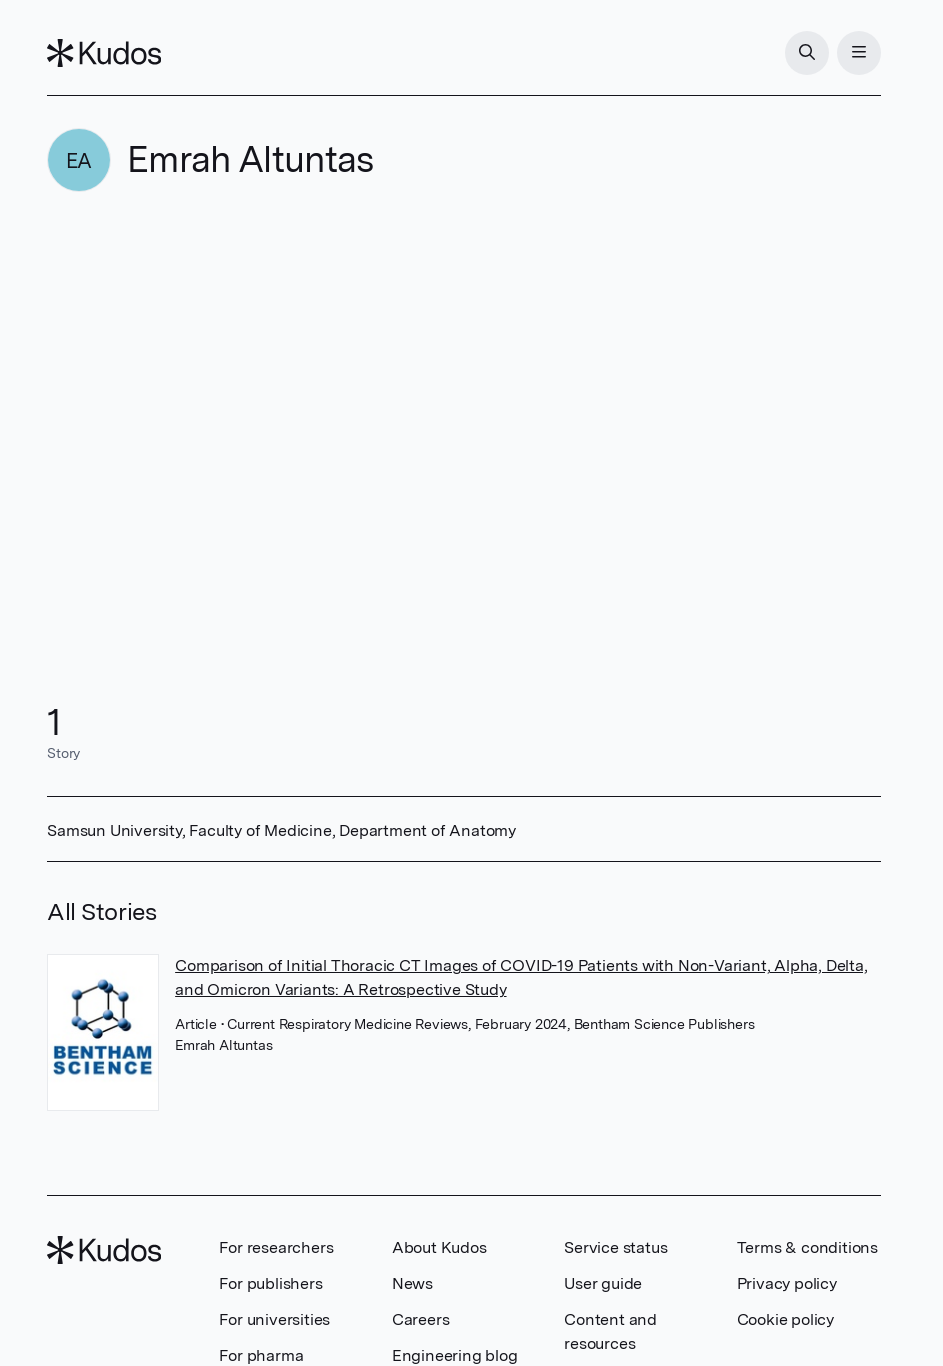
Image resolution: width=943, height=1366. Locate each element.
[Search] (807, 53)
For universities (274, 1319)
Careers (421, 1319)
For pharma (261, 1355)
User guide (603, 1283)
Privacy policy (787, 1283)
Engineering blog (455, 1355)
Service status (615, 1247)
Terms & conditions (807, 1247)
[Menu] (859, 53)
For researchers (276, 1247)
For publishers (270, 1283)
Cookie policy (785, 1319)
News (412, 1283)
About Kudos (439, 1247)
